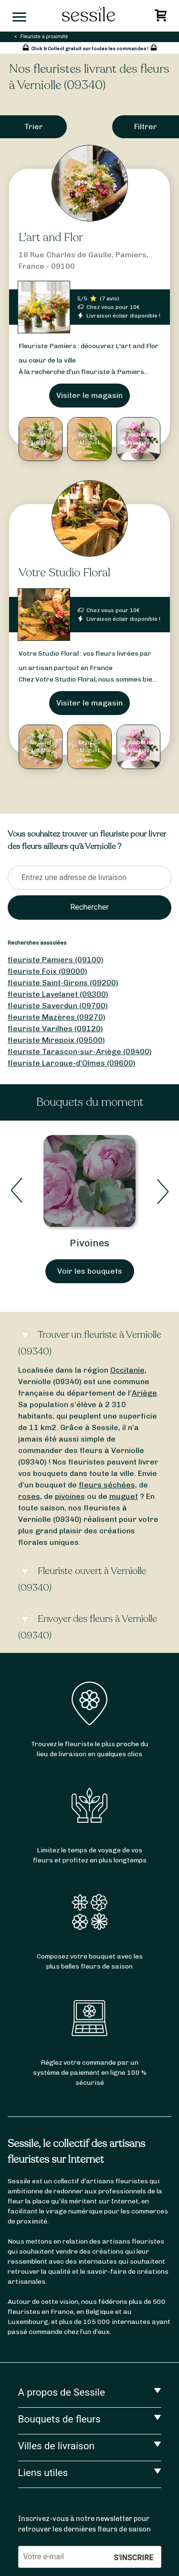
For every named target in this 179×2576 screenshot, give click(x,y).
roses (29, 1496)
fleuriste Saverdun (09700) (58, 1005)
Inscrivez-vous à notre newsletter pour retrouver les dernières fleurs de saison (84, 2523)
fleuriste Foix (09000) (47, 971)
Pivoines (89, 1243)
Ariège (144, 1393)
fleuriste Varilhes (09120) (55, 1028)
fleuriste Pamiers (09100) (56, 959)
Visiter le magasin (89, 395)
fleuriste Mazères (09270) (56, 1017)
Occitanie (127, 1370)
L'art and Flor (51, 237)
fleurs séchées (107, 1484)
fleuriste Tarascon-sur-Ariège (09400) (80, 1051)
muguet (123, 1496)
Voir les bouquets (89, 1271)
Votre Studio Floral (64, 573)
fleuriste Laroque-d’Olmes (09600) (72, 1063)
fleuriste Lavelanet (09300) (58, 994)
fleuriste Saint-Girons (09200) (63, 982)
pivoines (70, 1496)
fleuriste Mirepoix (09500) (56, 1040)
